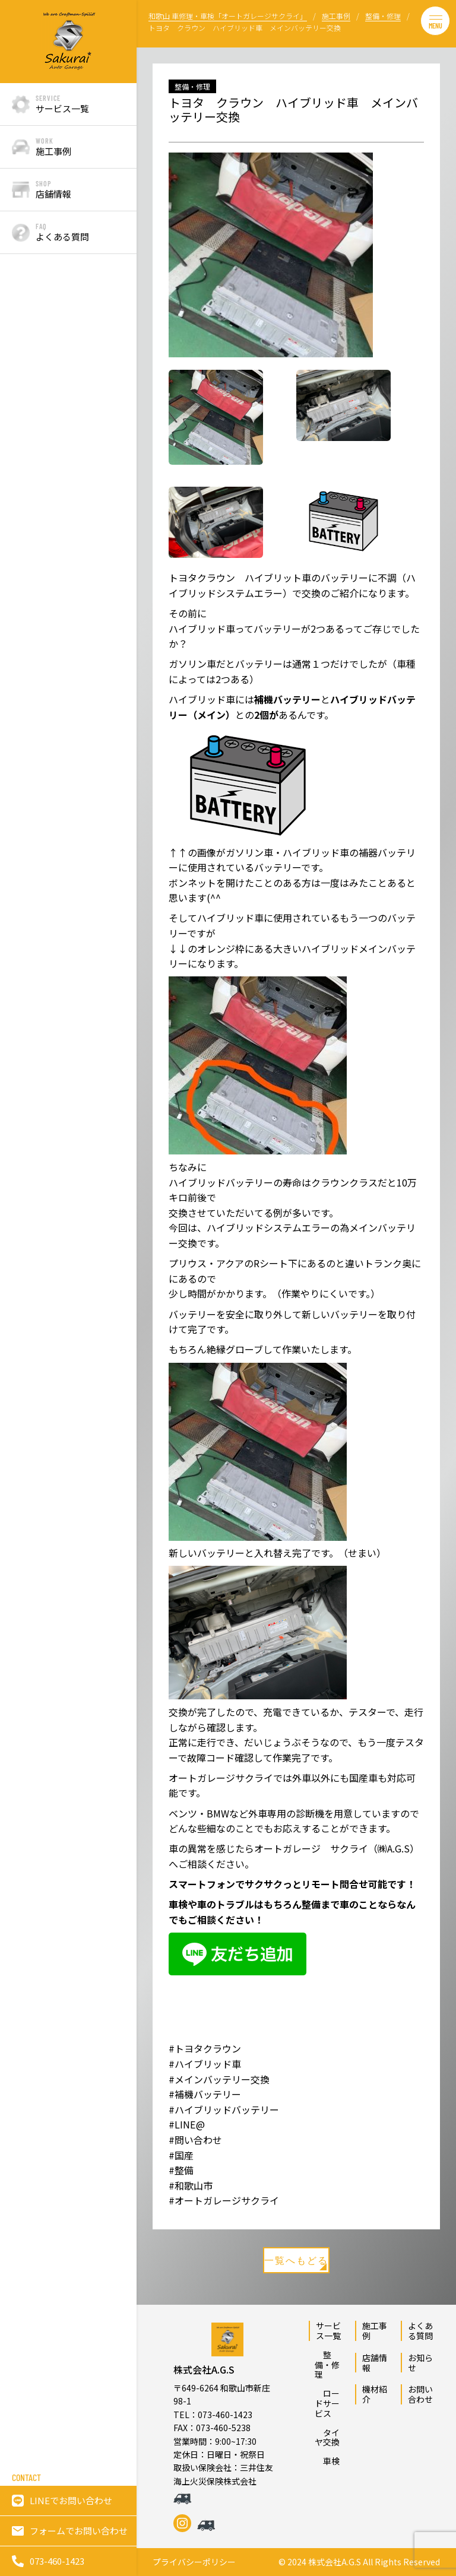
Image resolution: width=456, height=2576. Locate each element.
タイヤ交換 (327, 2437)
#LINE (182, 2124)
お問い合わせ (420, 2394)
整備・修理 (327, 2365)
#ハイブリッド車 (205, 2064)
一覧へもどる (296, 2262)
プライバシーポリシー (194, 2562)
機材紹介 (374, 2394)
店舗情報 (374, 2363)
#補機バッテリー (205, 2094)
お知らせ (420, 2363)
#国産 (181, 2155)
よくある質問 (420, 2331)
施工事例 (374, 2331)
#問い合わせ (195, 2140)
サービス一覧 (328, 2331)
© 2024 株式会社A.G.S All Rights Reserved (359, 2562)
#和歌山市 (191, 2185)
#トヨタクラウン (205, 2048)
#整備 (181, 2170)
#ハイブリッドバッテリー (224, 2109)
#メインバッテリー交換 (219, 2079)
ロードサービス (327, 2403)
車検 (327, 2461)
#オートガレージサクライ (224, 2200)
